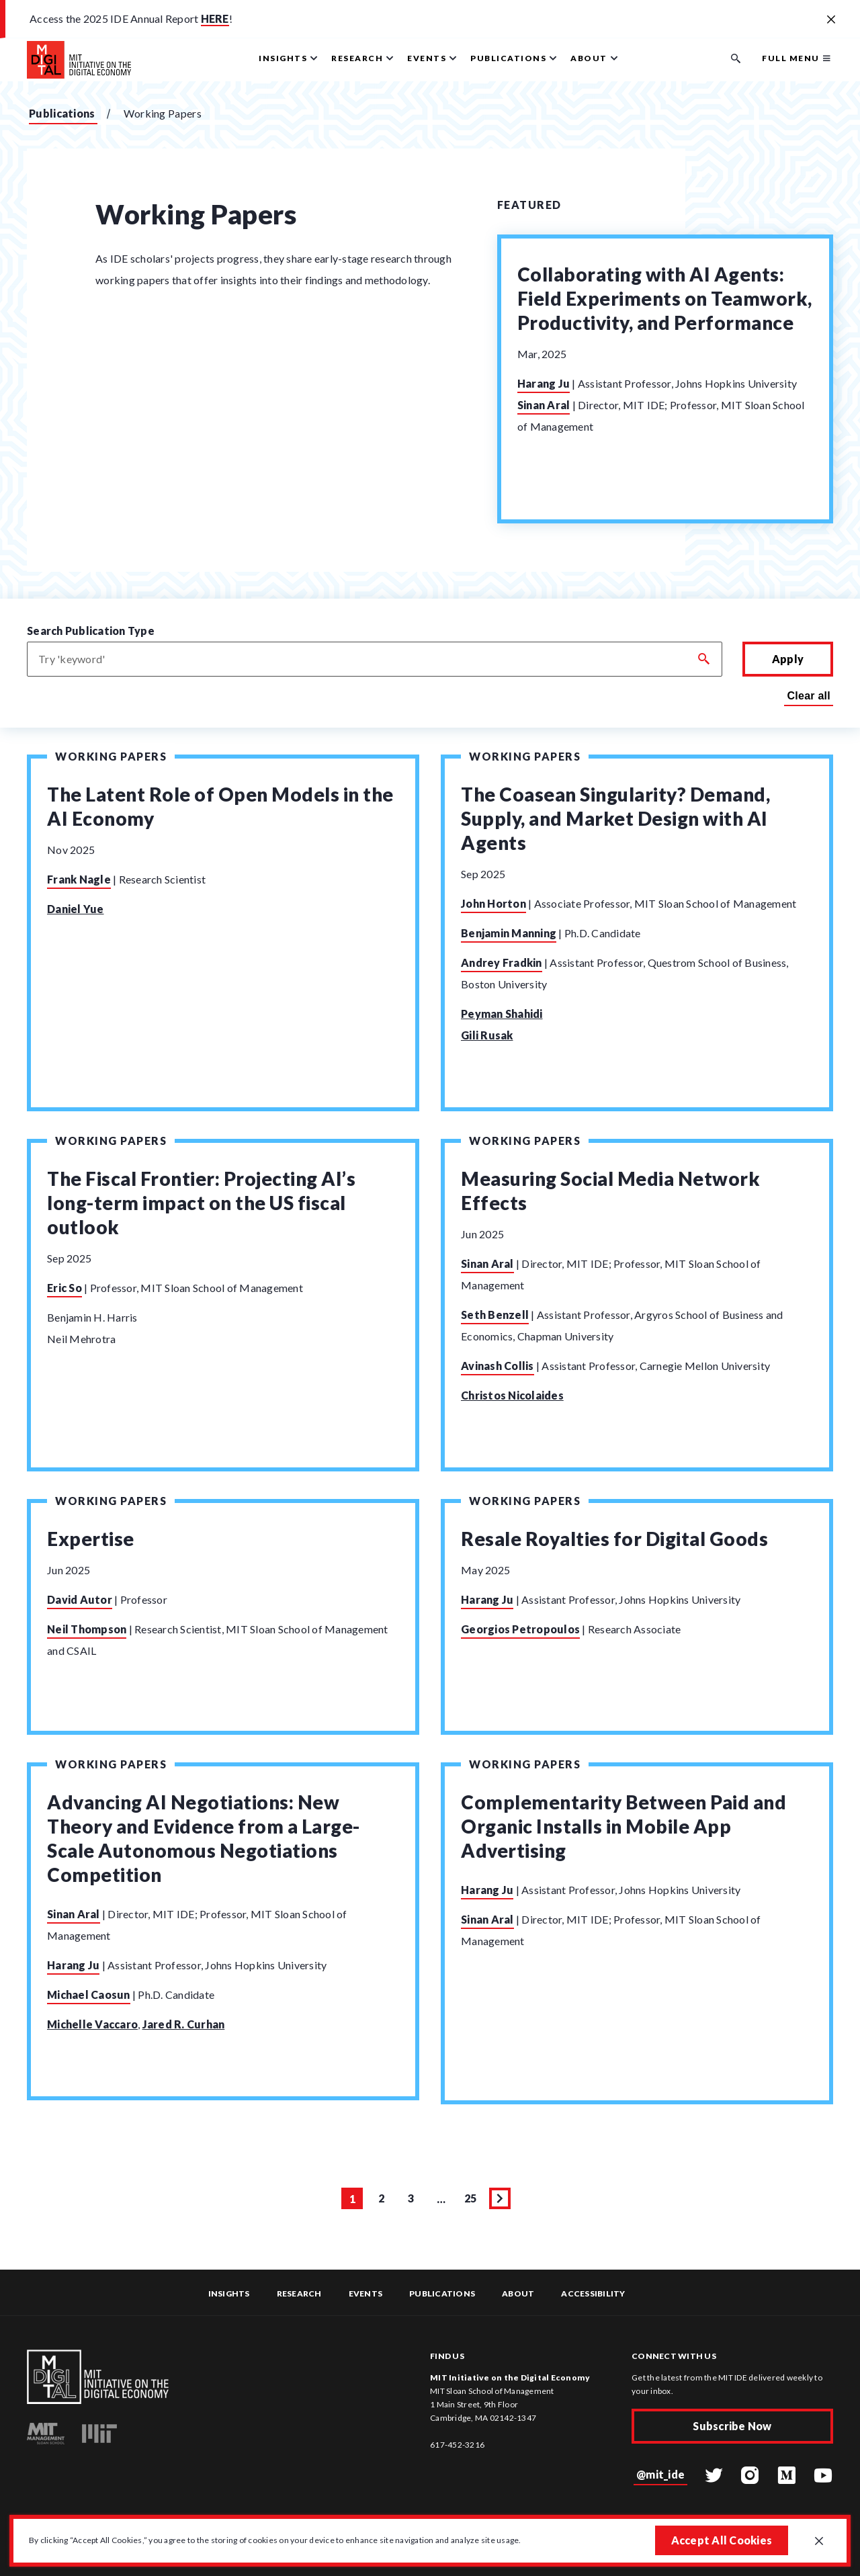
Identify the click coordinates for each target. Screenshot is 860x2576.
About (518, 2294)
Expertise (90, 1549)
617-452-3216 (457, 2445)
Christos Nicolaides (512, 1400)
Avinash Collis (497, 1371)
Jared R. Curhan (183, 2040)
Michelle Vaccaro (92, 2040)
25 (472, 2218)
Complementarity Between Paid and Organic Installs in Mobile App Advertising (623, 1842)
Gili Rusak (487, 1035)
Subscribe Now (732, 2426)
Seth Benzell (495, 1320)
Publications (62, 113)
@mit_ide (660, 2474)
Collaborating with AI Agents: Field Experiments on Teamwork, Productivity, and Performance (664, 298)
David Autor (79, 1610)
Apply (788, 658)
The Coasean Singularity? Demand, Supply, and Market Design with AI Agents (615, 818)
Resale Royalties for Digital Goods (614, 1549)
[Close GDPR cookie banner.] (817, 2541)
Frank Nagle (79, 879)
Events (366, 2294)
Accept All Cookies (720, 2539)
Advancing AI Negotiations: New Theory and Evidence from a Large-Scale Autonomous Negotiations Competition (203, 1854)
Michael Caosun (88, 2010)
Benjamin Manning (508, 933)
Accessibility (593, 2294)
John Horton (493, 903)
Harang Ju (543, 383)
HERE (215, 18)
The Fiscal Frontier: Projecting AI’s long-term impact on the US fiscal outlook (201, 1208)
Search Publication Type (91, 630)
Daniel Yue (75, 908)
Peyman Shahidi (502, 1013)
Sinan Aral (543, 404)
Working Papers (111, 756)
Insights (229, 2294)
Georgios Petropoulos (520, 1639)
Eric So (64, 1293)
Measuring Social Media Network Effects (610, 1195)
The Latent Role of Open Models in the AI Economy (220, 806)
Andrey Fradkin (501, 962)
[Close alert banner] (831, 20)
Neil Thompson (86, 1639)
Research (299, 2294)
